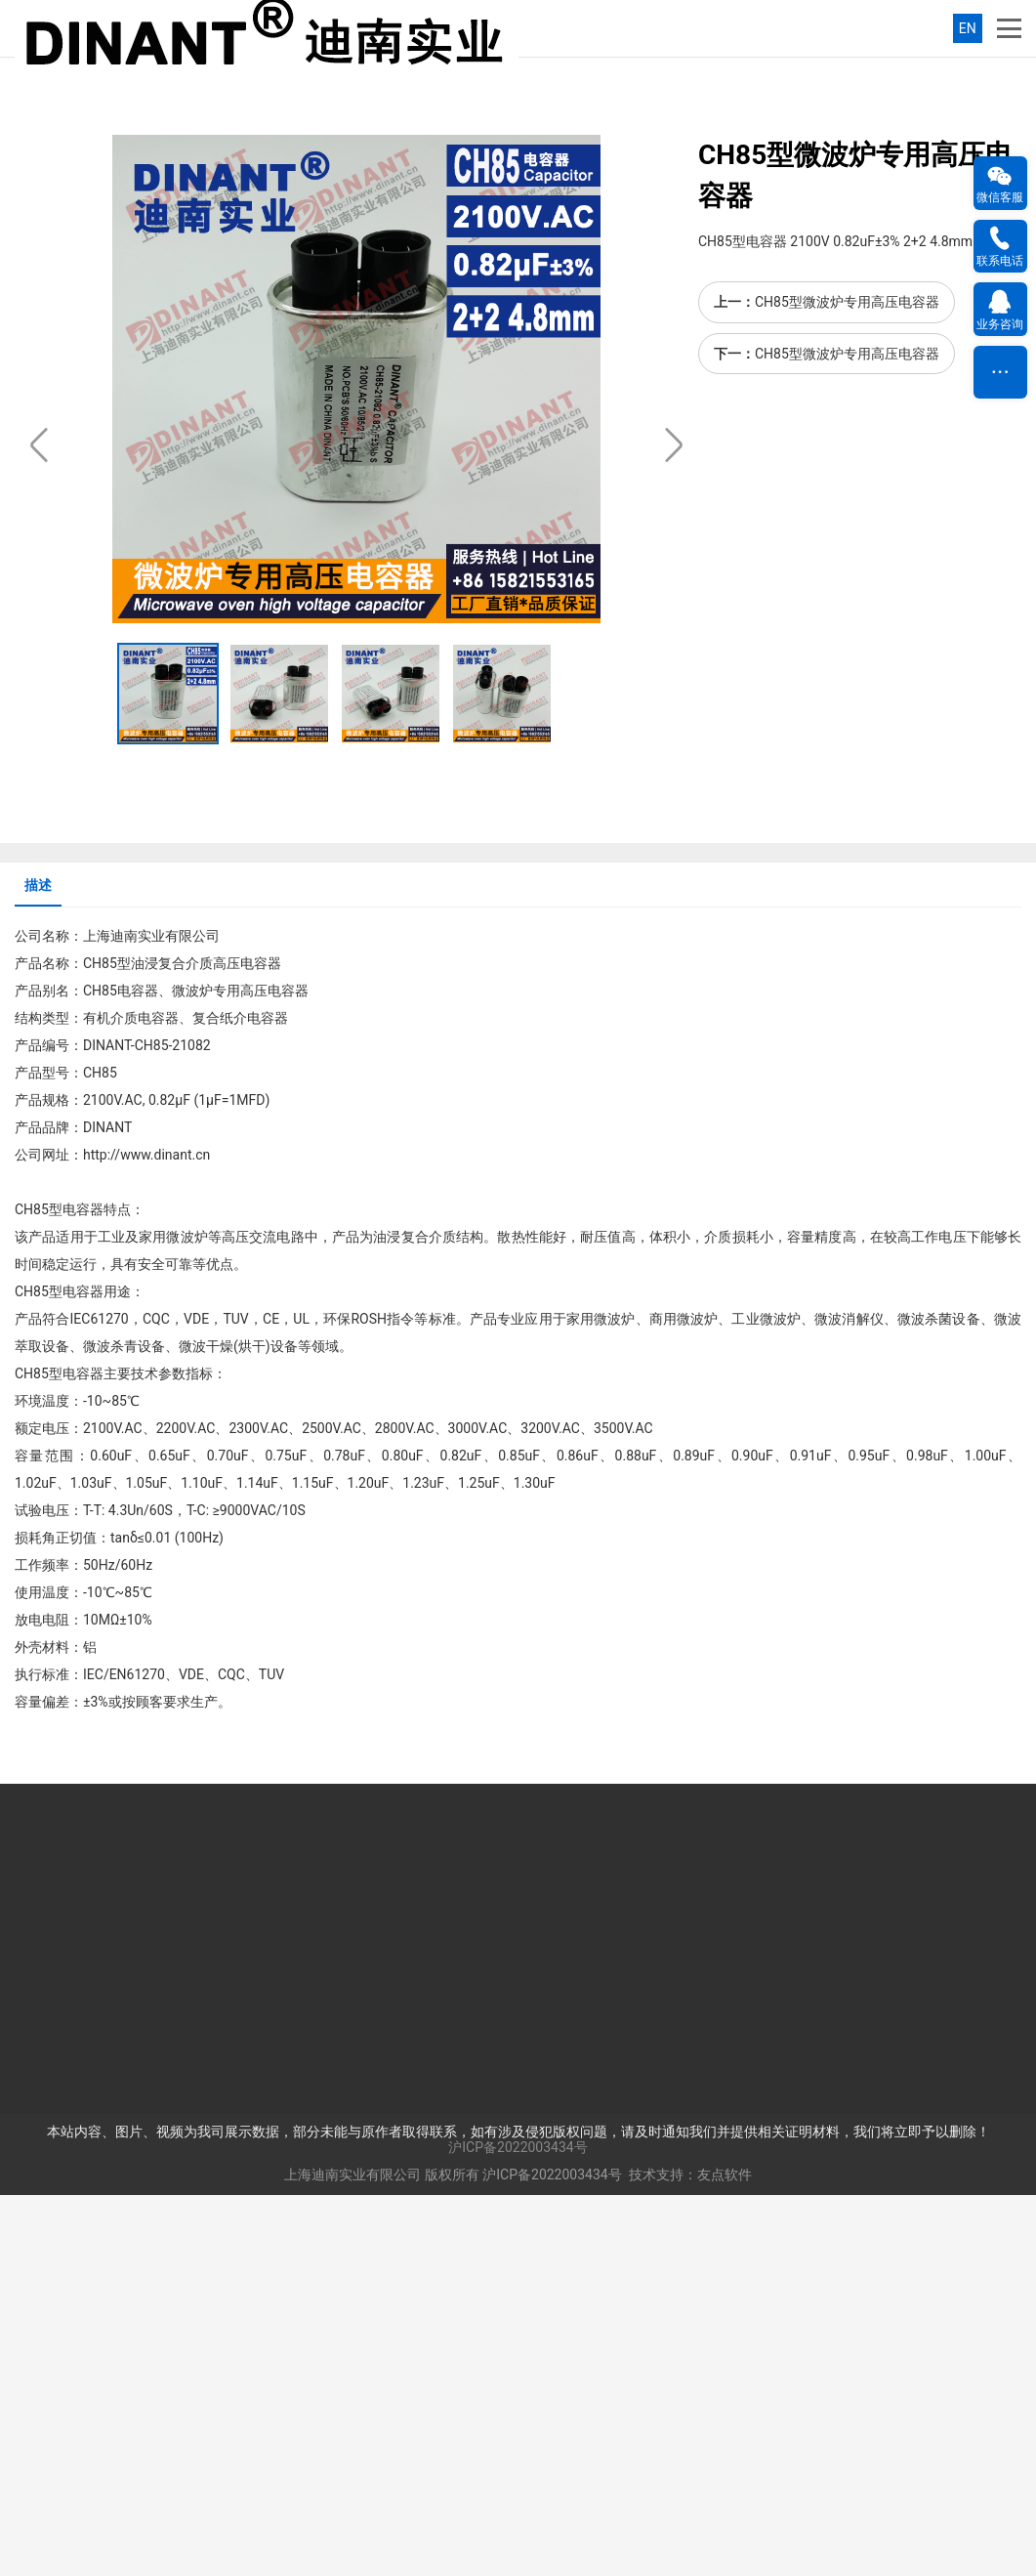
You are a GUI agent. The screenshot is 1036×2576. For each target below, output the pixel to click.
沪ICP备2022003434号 (517, 2528)
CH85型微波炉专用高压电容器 (847, 683)
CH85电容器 (120, 1371)
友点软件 (724, 2555)
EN (967, 28)
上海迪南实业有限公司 (352, 2555)
